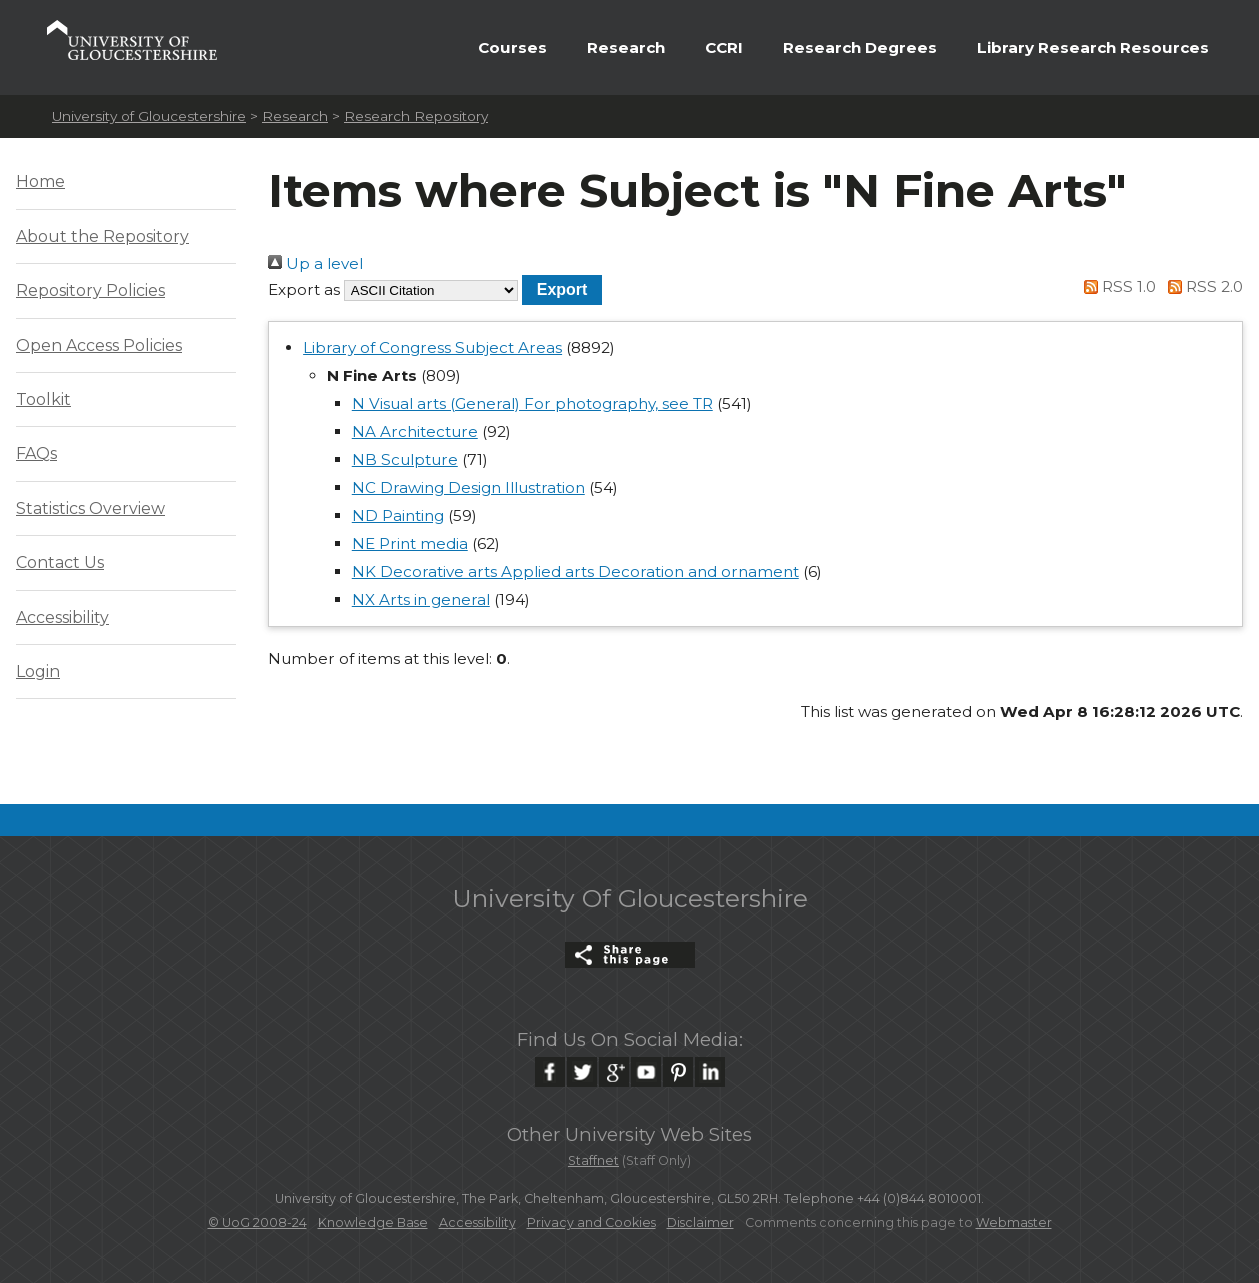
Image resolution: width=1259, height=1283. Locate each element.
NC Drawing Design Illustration (468, 487)
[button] (562, 289)
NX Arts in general (421, 599)
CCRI (724, 47)
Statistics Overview (90, 508)
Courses (512, 47)
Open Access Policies (99, 345)
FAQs (36, 453)
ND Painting (398, 515)
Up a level (315, 263)
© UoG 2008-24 (257, 1222)
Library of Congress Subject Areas (432, 347)
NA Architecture (415, 431)
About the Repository (102, 236)
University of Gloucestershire (149, 116)
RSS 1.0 (1117, 286)
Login (38, 671)
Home (40, 181)
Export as (304, 289)
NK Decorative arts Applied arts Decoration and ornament (575, 571)
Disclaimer (700, 1222)
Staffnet (593, 1160)
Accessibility (62, 617)
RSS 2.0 (1201, 286)
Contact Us (60, 562)
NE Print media (410, 543)
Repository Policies (90, 290)
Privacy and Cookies (591, 1222)
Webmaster (1014, 1222)
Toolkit (43, 399)
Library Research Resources (1093, 47)
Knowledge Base (373, 1222)
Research (626, 47)
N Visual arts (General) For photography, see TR (532, 403)
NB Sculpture (405, 459)
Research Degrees (860, 47)
